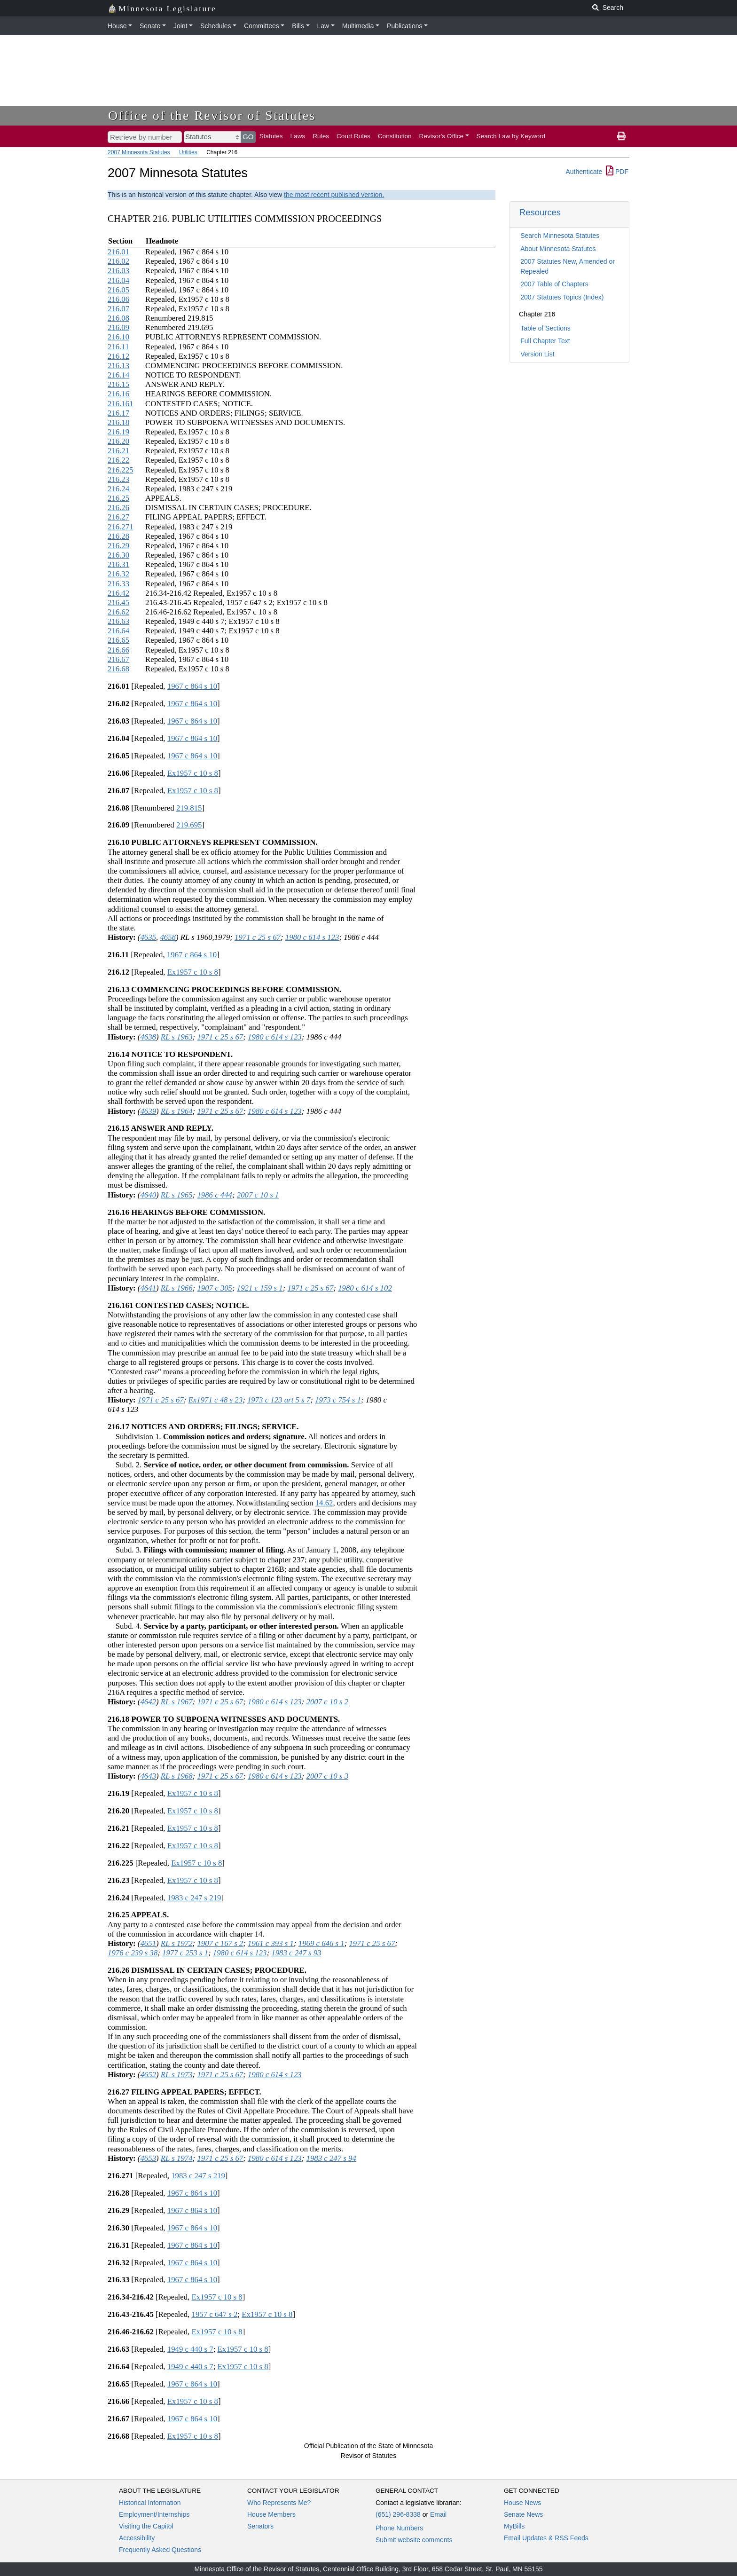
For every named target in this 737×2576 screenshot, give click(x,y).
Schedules (215, 26)
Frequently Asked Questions (160, 2549)
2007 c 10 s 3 (327, 1776)
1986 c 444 (214, 1194)
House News (522, 2502)
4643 (148, 1776)
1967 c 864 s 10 (192, 686)
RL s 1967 (177, 1701)
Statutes (271, 136)
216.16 (118, 393)
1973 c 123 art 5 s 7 (278, 1399)
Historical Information (150, 2502)
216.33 (118, 583)
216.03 (118, 270)
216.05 (118, 289)
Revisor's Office (441, 136)
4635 (148, 937)
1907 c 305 (214, 1288)
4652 (148, 2074)
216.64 (118, 630)
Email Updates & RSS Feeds (546, 2538)
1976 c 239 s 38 (132, 1952)
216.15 (118, 384)
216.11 (118, 346)
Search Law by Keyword (511, 136)
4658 (168, 937)
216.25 (118, 498)
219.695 (189, 824)
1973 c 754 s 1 (338, 1399)
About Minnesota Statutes (558, 248)
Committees (261, 26)
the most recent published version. (334, 194)
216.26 (118, 507)
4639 (148, 1111)
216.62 (118, 611)
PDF (617, 171)
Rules (321, 136)
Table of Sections (545, 328)
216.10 (118, 336)
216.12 (118, 356)
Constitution (395, 136)
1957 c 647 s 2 (215, 2314)
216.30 (118, 555)
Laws (298, 136)
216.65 (118, 640)
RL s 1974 (177, 2158)
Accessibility (137, 2538)
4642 (148, 1701)
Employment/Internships (154, 2514)
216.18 (118, 422)
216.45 (118, 602)
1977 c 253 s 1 (185, 1952)
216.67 (118, 659)
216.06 (118, 299)
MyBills (514, 2526)
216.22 (118, 460)
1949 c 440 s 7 (190, 2349)
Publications (405, 26)
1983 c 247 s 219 (194, 1897)
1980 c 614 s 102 (365, 1288)
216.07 (118, 308)
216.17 (118, 413)
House (117, 26)
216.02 (118, 261)
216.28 (118, 536)
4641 (148, 1288)
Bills (298, 26)
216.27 (118, 516)
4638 (148, 1036)
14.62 (324, 1502)
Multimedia (358, 26)
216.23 (118, 479)
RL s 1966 (177, 1288)
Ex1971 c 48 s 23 (215, 1399)
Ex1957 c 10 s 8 (192, 773)
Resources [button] (540, 212)
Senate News (523, 2514)
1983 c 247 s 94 (331, 2158)
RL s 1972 (177, 1943)
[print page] (621, 136)
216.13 (118, 365)
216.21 (118, 450)
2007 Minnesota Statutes (139, 152)
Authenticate (583, 171)
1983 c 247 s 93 (296, 1952)
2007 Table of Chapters (554, 284)
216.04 (118, 280)
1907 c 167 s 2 (220, 1943)
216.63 (118, 621)
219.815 (189, 808)
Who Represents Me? (279, 2502)
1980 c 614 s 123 (312, 937)
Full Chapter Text (545, 341)
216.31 (118, 564)
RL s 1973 (177, 2074)
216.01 (118, 251)
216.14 (118, 374)
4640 (148, 1194)
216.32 (118, 573)
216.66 (118, 650)
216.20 (118, 441)
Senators (260, 2526)
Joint (180, 26)
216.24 (118, 488)
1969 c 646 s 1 (321, 1943)
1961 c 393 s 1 (271, 1943)
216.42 (118, 593)
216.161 (120, 403)
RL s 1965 (177, 1194)
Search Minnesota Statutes (559, 235)
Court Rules (353, 136)
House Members (271, 2514)
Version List (537, 354)
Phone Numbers (399, 2528)
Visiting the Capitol (146, 2526)
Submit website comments (414, 2540)
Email (438, 2514)
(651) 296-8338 (398, 2514)
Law (323, 26)
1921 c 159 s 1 (260, 1288)
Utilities (188, 152)
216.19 (118, 431)
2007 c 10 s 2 (327, 1701)
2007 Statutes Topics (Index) (562, 297)
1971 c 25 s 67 (258, 937)
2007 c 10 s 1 (258, 1194)
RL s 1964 (177, 1111)
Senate (150, 26)
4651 (148, 1943)
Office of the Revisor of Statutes (212, 115)
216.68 (118, 668)
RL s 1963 (177, 1036)
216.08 (118, 318)
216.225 (120, 469)
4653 (148, 2158)
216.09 (118, 327)
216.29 (118, 545)
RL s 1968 (177, 1776)
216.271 (120, 526)
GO (248, 137)
